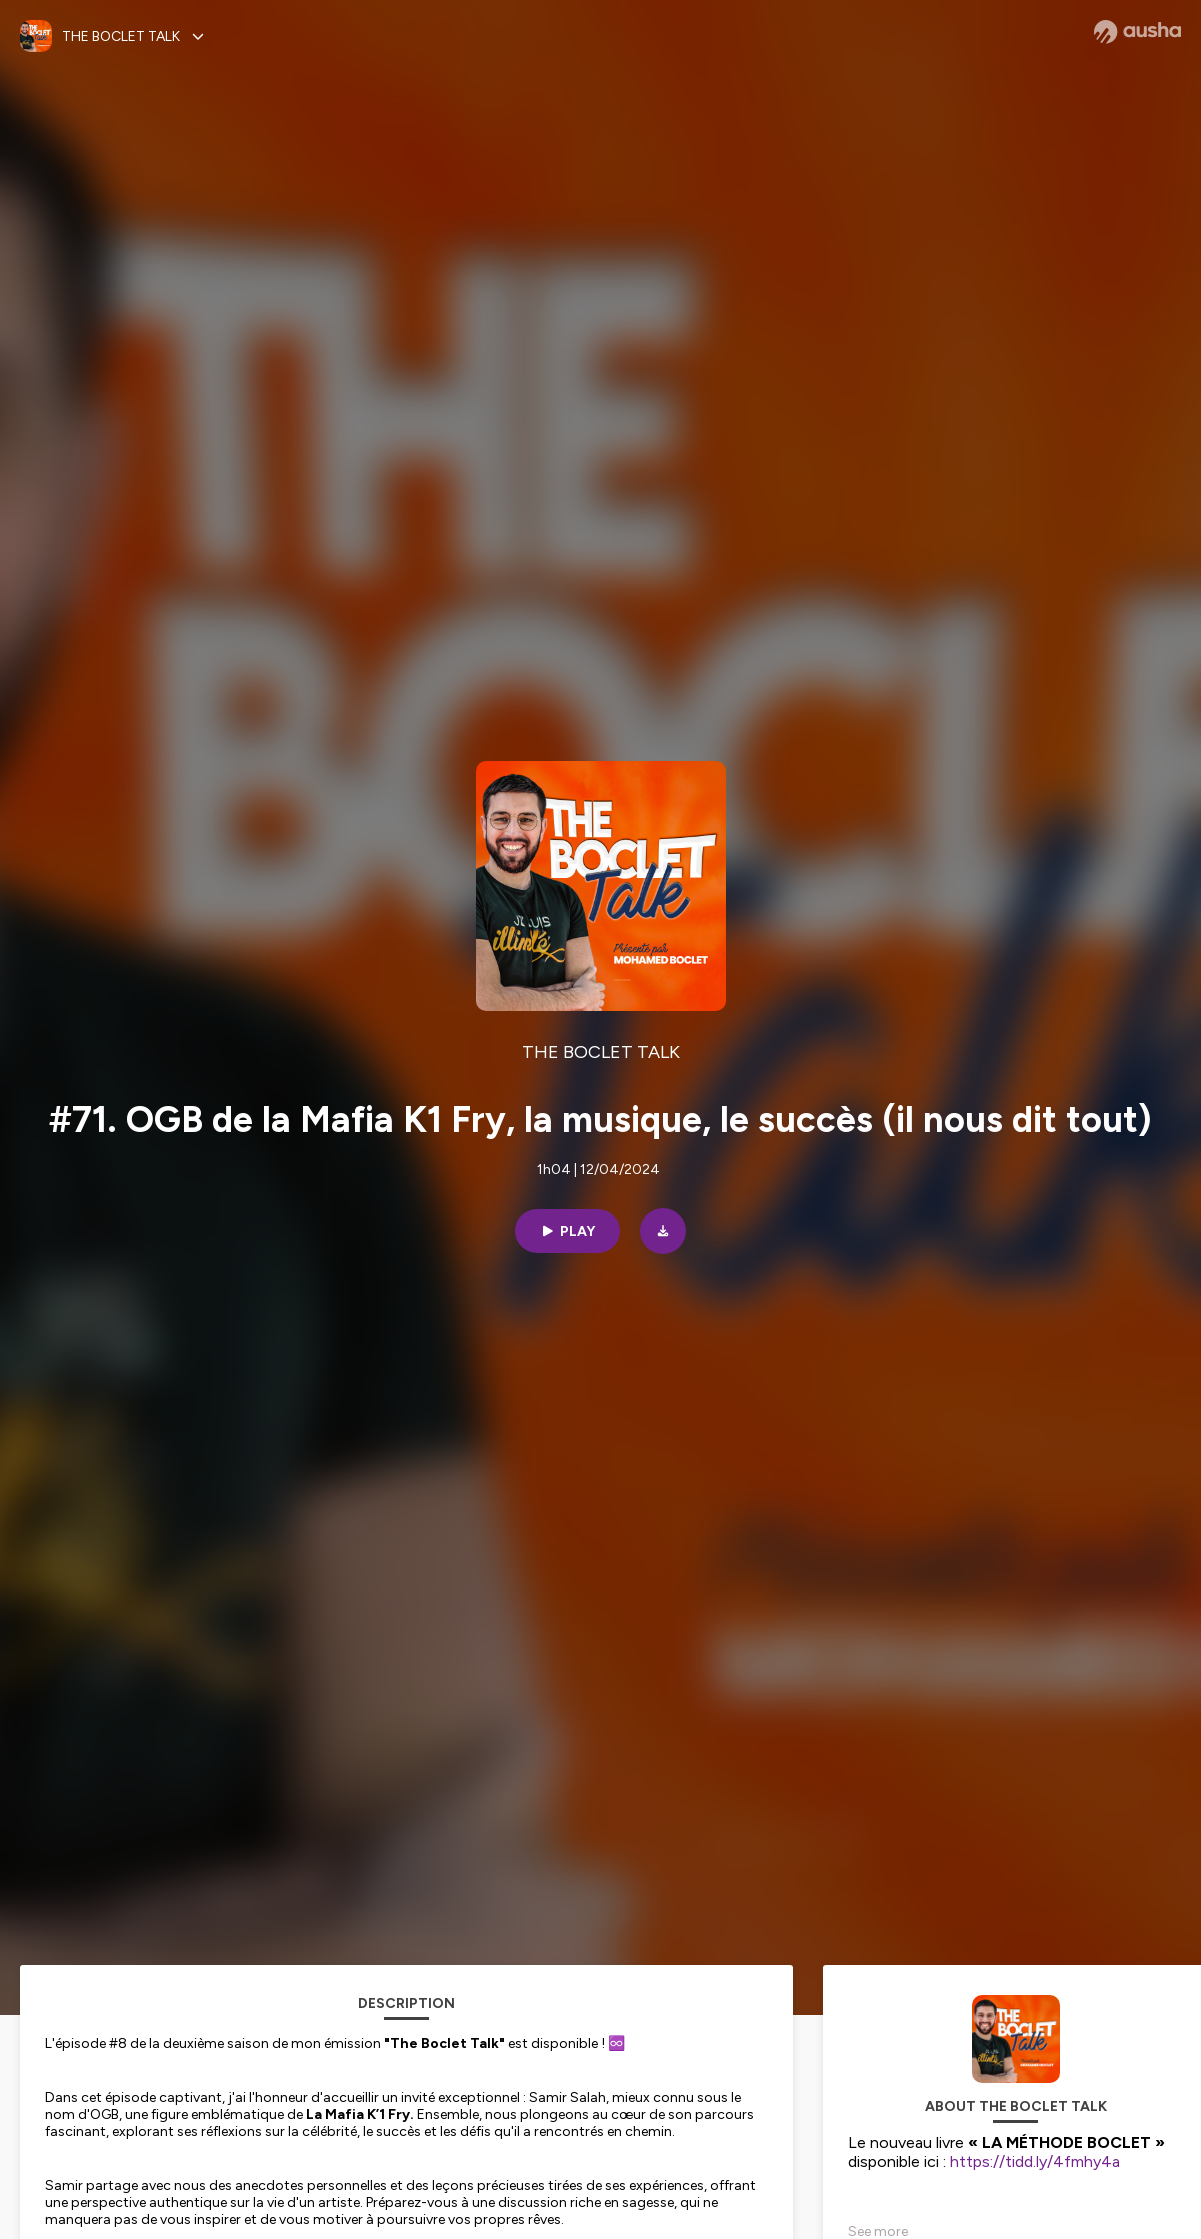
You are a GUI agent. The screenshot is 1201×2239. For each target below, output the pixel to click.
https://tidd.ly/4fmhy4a (1035, 2161)
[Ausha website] (1137, 32)
